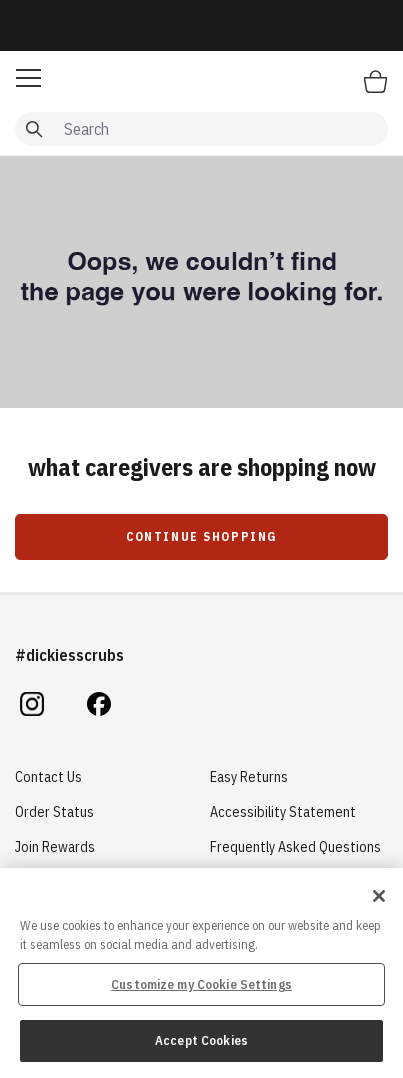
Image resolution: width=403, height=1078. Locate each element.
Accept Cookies (201, 1040)
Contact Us (48, 777)
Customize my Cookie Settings (201, 984)
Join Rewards (55, 847)
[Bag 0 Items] (375, 81)
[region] (201, 973)
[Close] (379, 896)
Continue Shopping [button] (201, 536)
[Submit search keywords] (34, 129)
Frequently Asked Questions (295, 847)
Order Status (54, 812)
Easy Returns (249, 777)
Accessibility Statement (283, 812)
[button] (28, 78)
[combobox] (201, 129)
